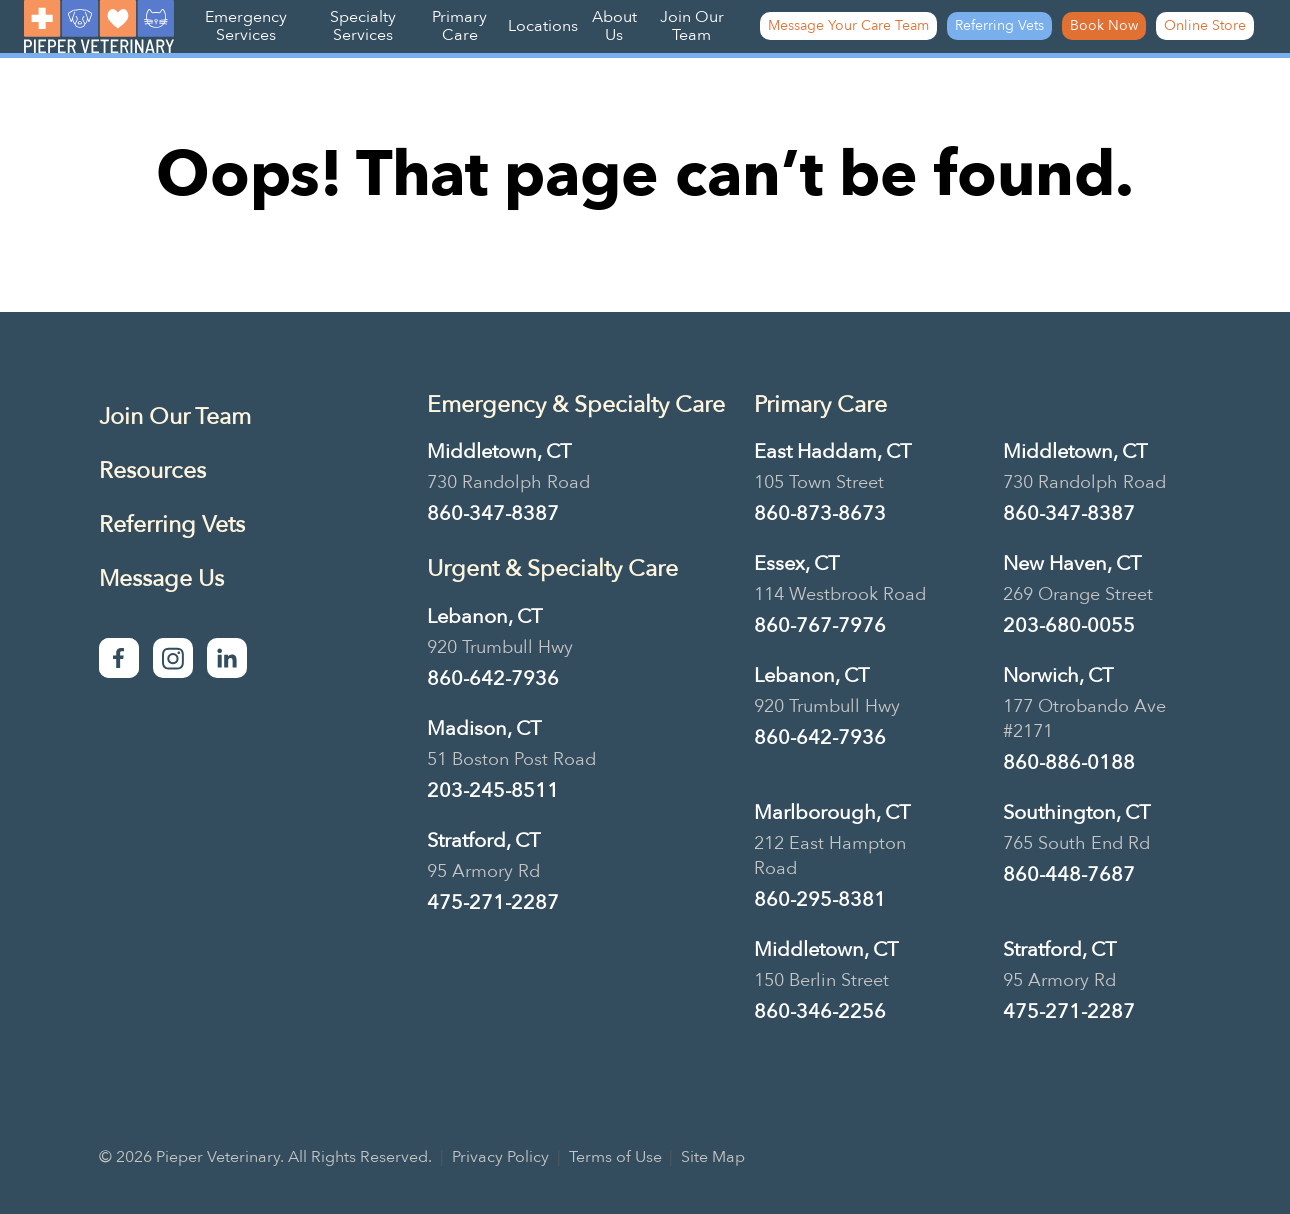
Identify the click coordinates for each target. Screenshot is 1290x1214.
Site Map (713, 1157)
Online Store (1205, 25)
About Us (614, 26)
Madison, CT (484, 728)
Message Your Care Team (848, 25)
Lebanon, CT (484, 616)
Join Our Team (692, 26)
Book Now (1104, 25)
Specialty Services (363, 26)
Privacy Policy (500, 1157)
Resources (152, 470)
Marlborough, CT (832, 812)
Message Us (161, 578)
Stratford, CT (483, 840)
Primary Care (459, 26)
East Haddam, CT (832, 451)
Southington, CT (1076, 812)
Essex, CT (796, 563)
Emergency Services (246, 26)
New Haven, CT (1072, 563)
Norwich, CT (1058, 675)
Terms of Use (615, 1157)
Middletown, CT (499, 451)
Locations (543, 26)
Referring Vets (999, 25)
